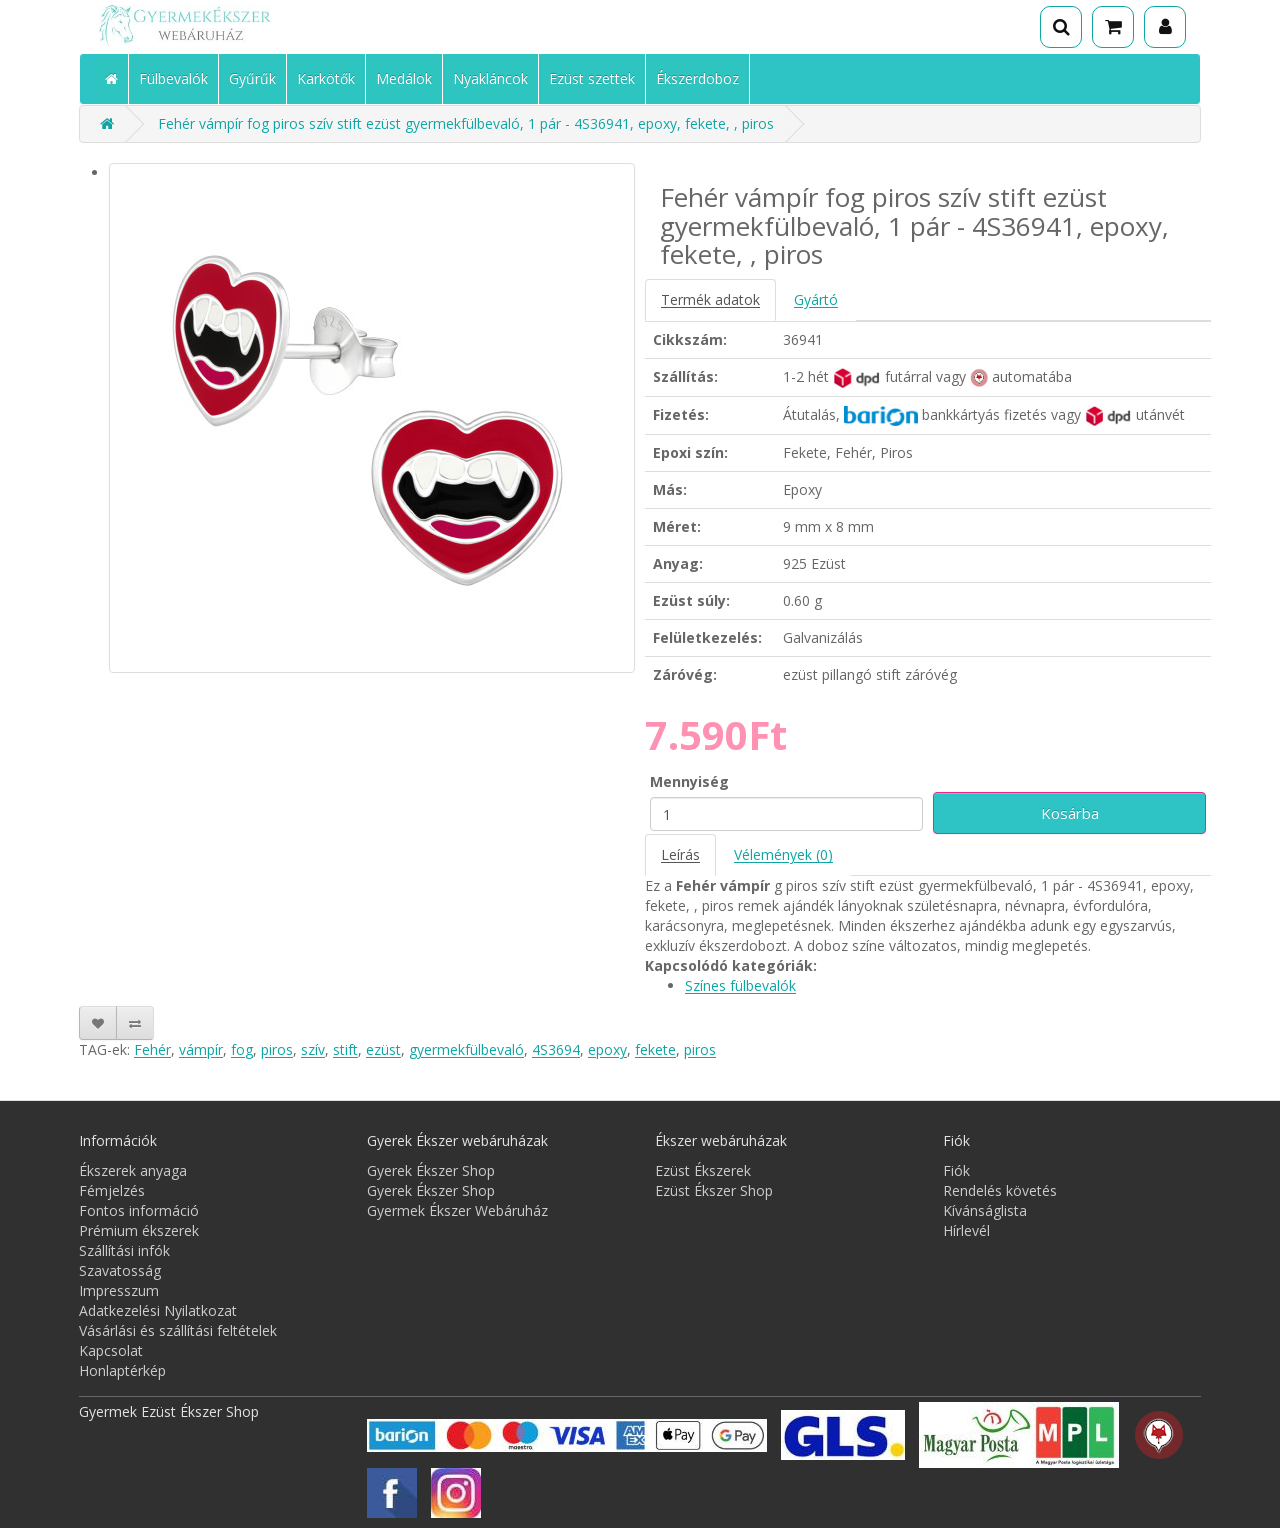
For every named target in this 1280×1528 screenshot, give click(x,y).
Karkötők (326, 78)
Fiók (956, 1170)
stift (345, 1049)
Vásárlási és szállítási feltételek (178, 1330)
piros (277, 1049)
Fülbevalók (173, 78)
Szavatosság (120, 1270)
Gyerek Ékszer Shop (431, 1170)
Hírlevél (966, 1230)
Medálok (404, 78)
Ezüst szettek (592, 78)
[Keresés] (1061, 27)
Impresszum (119, 1290)
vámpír (201, 1049)
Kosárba (1070, 813)
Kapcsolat (111, 1350)
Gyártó (816, 299)
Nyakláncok (490, 78)
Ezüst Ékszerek (703, 1170)
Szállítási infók (124, 1250)
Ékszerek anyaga (133, 1170)
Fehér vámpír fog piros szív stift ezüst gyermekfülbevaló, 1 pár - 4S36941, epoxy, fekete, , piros (466, 123)
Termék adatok (710, 299)
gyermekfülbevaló (466, 1049)
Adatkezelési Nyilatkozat (158, 1310)
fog (242, 1049)
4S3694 (556, 1049)
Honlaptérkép (122, 1370)
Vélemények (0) (783, 854)
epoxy (607, 1049)
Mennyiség (689, 781)
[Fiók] (1165, 27)
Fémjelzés (112, 1190)
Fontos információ (139, 1210)
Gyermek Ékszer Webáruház (457, 1210)
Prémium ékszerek (139, 1230)
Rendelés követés (1000, 1190)
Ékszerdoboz (697, 78)
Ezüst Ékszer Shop (714, 1190)
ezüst (383, 1049)
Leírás (680, 854)
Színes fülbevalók (740, 985)
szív (313, 1049)
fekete (655, 1049)
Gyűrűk (252, 78)
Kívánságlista (985, 1210)
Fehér (152, 1049)
